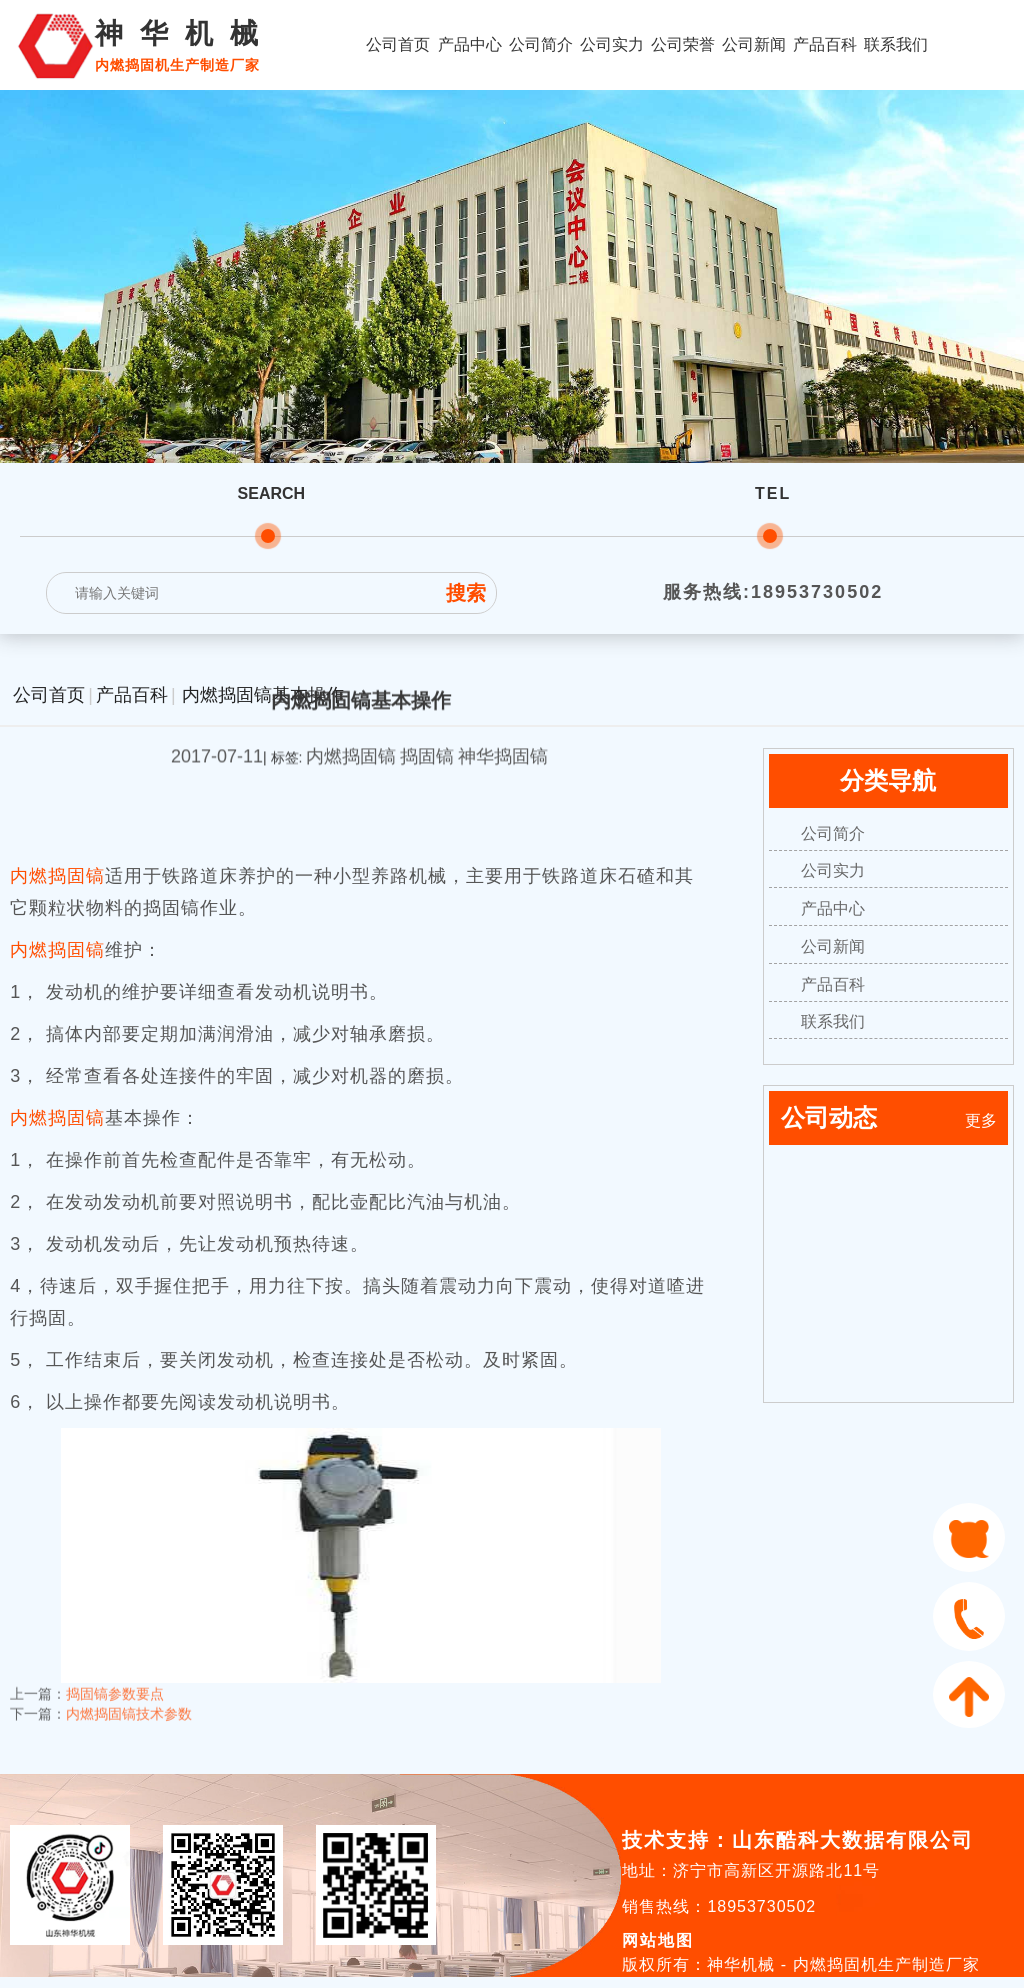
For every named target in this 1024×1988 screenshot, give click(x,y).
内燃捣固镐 (57, 876)
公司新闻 (754, 44)
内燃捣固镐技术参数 (129, 1700)
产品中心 (470, 44)
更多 (981, 1120)
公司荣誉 (683, 44)
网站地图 (658, 1940)
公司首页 (398, 44)
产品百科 (825, 44)
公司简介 (541, 44)
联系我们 (896, 44)
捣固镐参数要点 (115, 1680)
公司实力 (612, 44)
